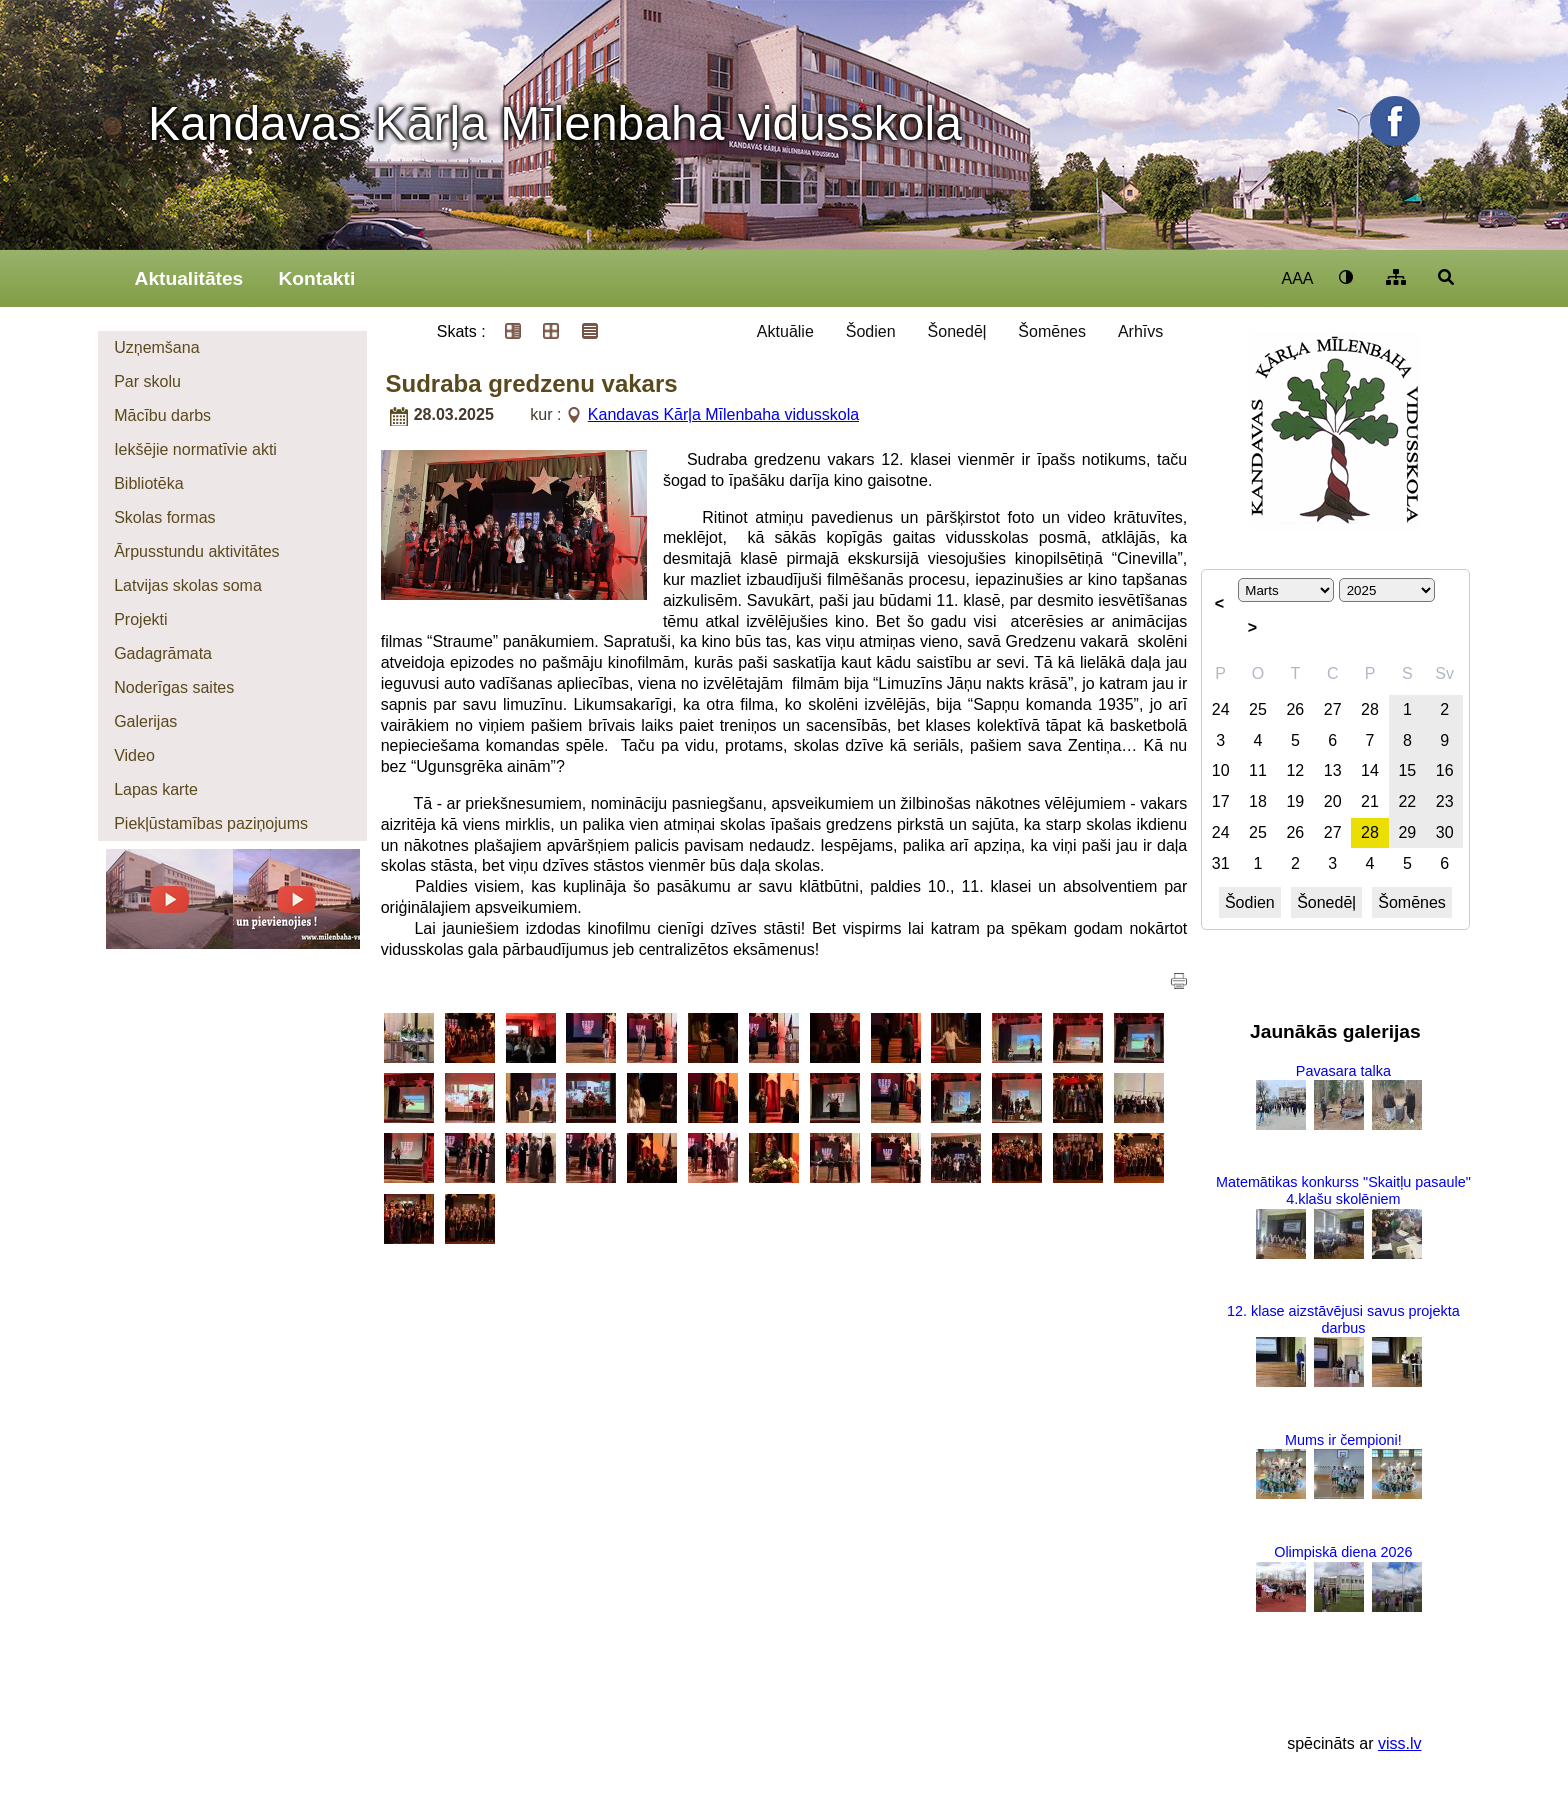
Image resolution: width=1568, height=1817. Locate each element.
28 (1370, 709)
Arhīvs (1140, 331)
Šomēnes (1052, 331)
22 (1407, 801)
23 (1445, 801)
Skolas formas (164, 517)
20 (1333, 801)
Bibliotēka (148, 483)
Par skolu (147, 381)
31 (1221, 863)
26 (1295, 709)
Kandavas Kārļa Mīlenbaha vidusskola (555, 123)
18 (1258, 801)
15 (1407, 770)
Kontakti (316, 278)
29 (1407, 832)
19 (1295, 801)
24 (1221, 709)
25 (1258, 709)
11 (1258, 770)
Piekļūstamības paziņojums (211, 823)
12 (1295, 770)
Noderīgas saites (174, 687)
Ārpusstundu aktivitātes (196, 551)
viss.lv (1400, 1743)
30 (1445, 832)
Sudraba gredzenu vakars (532, 383)
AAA (1297, 278)
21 (1370, 801)
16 (1445, 770)
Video (134, 755)
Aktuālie (785, 331)
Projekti (140, 619)
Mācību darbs (162, 415)
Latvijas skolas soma (188, 585)
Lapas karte (156, 789)
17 (1221, 801)
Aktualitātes (189, 278)
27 (1333, 709)
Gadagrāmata (163, 653)
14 (1370, 770)
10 (1221, 770)
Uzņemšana (156, 347)
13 (1333, 770)
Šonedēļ (957, 331)
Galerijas (145, 721)
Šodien (871, 331)
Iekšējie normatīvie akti (195, 449)
